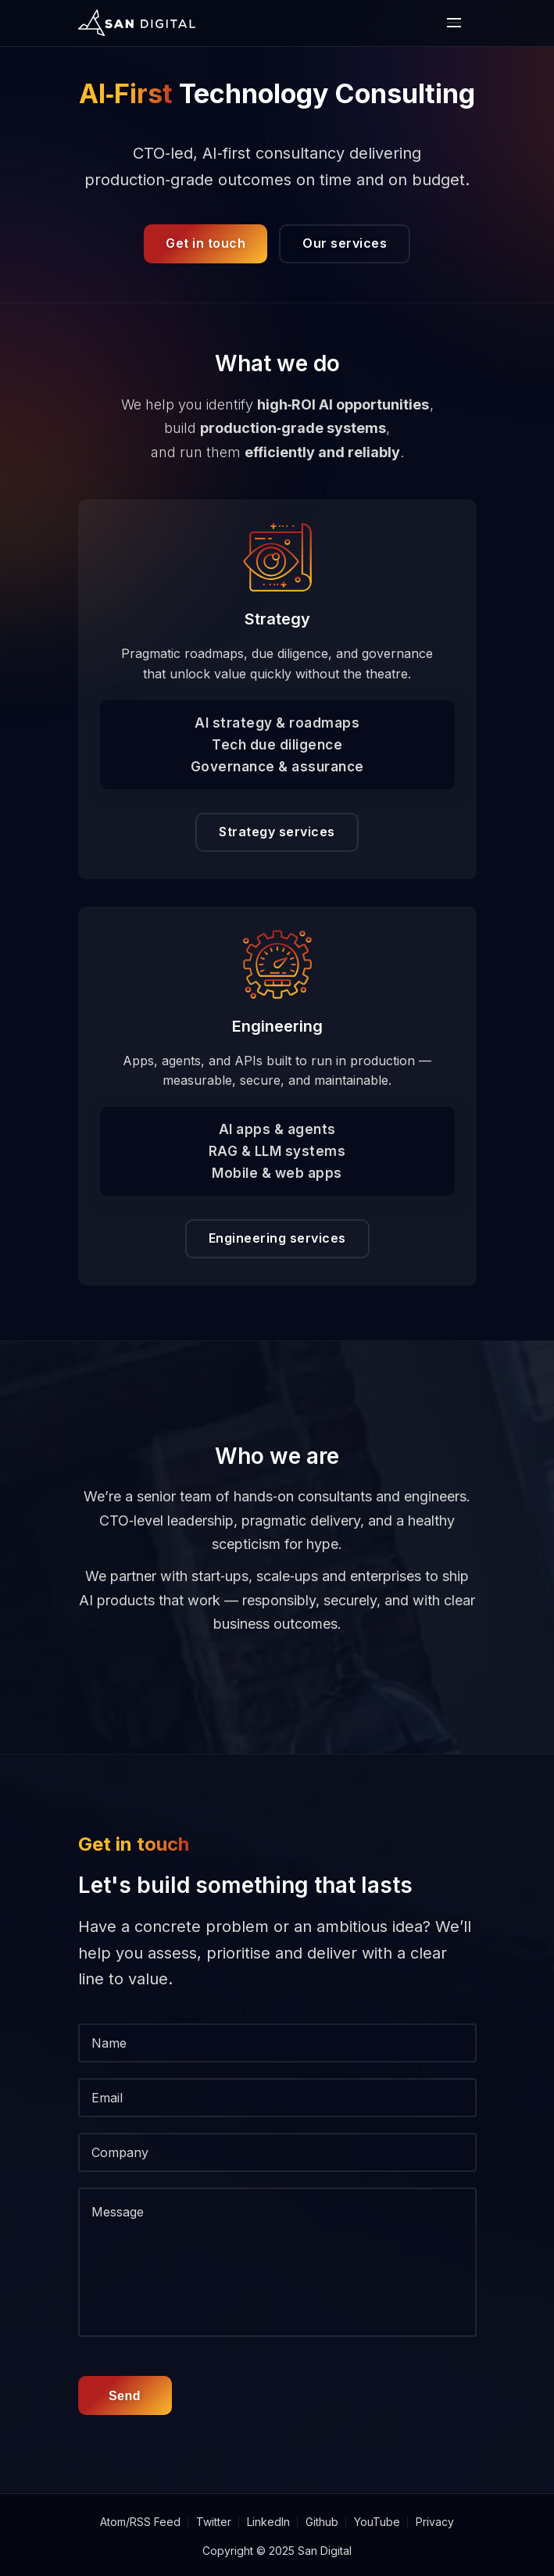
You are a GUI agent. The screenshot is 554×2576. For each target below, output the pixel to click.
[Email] (277, 2097)
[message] (277, 2262)
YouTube (377, 2521)
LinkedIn (268, 2521)
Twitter (213, 2521)
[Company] (277, 2152)
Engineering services (277, 1238)
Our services (344, 243)
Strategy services (277, 831)
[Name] (277, 2043)
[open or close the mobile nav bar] (454, 22)
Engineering (277, 1026)
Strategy (277, 619)
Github (322, 2521)
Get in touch (205, 243)
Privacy (435, 2521)
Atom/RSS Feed (140, 2521)
